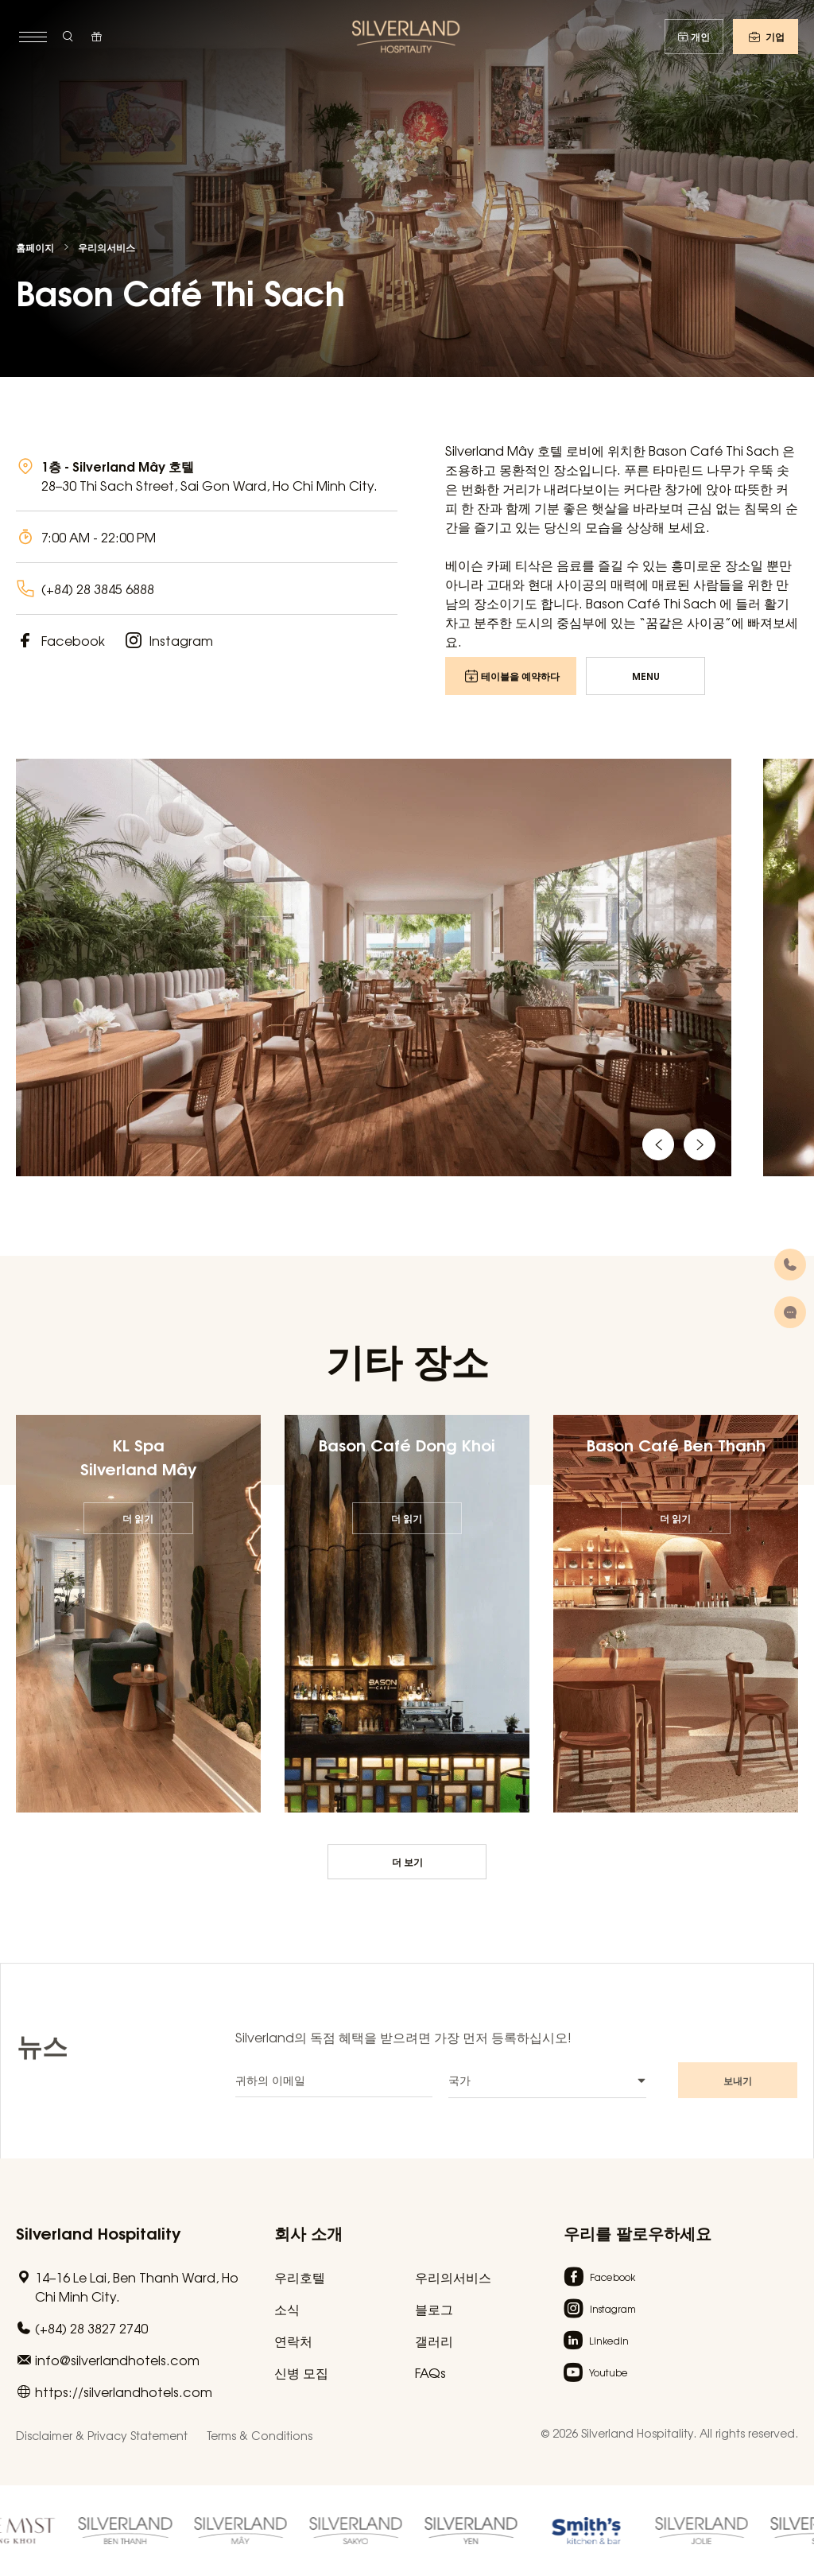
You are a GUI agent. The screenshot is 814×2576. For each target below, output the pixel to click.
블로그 (434, 2308)
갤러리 (434, 2340)
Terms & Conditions (259, 2435)
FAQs (430, 2372)
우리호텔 (299, 2277)
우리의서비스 (106, 247)
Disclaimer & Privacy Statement (102, 2435)
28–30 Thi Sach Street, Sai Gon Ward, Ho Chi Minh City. (209, 485)
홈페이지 (35, 247)
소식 (287, 2308)
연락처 (293, 2340)
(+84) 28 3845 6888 (97, 588)
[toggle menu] (31, 36)
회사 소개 (308, 2232)
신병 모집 (301, 2372)
